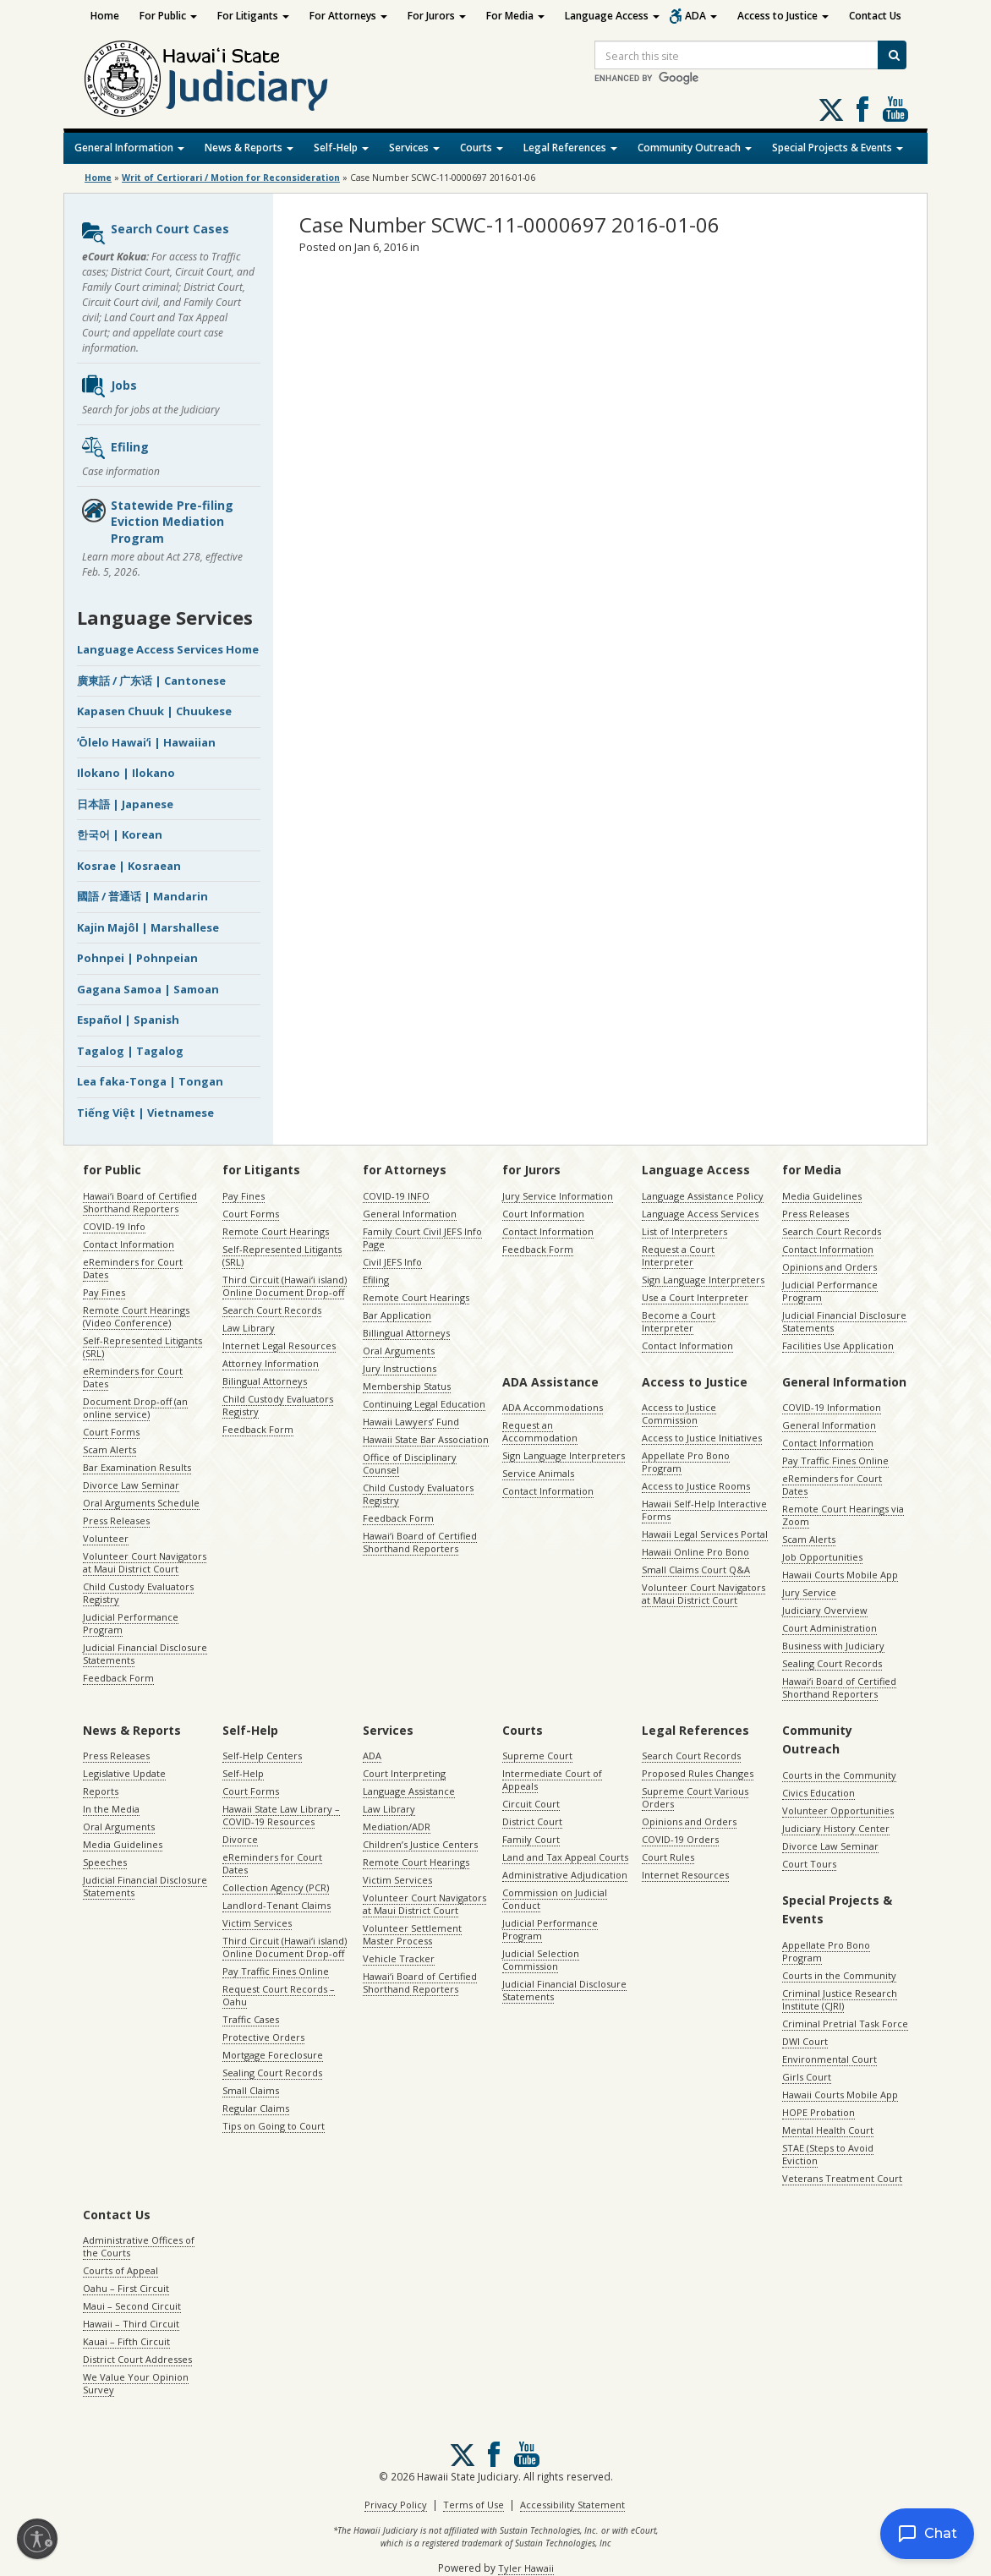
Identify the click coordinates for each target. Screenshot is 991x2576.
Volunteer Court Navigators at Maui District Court (144, 1562)
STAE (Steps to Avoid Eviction (827, 2154)
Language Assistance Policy (703, 1196)
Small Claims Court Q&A (696, 1569)
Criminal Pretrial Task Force (845, 2023)
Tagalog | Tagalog (130, 1050)
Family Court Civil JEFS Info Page (422, 1237)
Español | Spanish (128, 1019)
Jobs (108, 386)
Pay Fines (104, 1292)
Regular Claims (255, 2108)
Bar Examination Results (137, 1467)
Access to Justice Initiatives (702, 1437)
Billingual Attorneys (406, 1332)
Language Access (612, 15)
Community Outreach (695, 147)
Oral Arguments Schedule (141, 1502)
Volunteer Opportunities (838, 1810)
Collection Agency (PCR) (275, 1887)
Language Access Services (700, 1213)
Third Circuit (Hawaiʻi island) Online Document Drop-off (284, 1286)
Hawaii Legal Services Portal (705, 1534)
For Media (515, 15)
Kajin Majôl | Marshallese (148, 927)
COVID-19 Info (114, 1226)
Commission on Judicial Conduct (554, 1898)
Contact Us (875, 15)
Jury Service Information (557, 1196)
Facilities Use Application (838, 1345)
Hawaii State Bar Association (426, 1439)
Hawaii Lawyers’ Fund (411, 1421)
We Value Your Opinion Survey (136, 2383)
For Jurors (437, 15)
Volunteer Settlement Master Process (412, 1934)
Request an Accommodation (540, 1431)
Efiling (114, 448)
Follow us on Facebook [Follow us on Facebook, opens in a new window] (862, 109)
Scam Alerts (109, 1449)
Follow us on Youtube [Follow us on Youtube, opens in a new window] (895, 109)
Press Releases (116, 1520)
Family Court (531, 1839)
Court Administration (829, 1628)
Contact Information (128, 1244)
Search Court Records (271, 1310)
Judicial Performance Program (130, 1623)
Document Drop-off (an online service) (135, 1407)
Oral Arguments (399, 1350)
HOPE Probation (818, 2112)
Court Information (543, 1213)
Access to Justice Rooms (696, 1485)
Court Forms (111, 1431)
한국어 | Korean (119, 834)
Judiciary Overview (825, 1610)
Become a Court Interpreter (678, 1321)
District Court (532, 1821)
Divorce (240, 1839)
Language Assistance (409, 1791)
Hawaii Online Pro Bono (695, 1551)
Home (104, 15)
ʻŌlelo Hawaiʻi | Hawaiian (146, 742)
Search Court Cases (154, 233)
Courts (481, 147)
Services (414, 147)
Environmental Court (829, 2059)
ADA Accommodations (552, 1407)
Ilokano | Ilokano (126, 772)
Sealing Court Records (832, 1663)
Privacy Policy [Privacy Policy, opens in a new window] (395, 2504)
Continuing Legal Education (424, 1403)
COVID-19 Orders (680, 1839)
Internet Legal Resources (279, 1345)
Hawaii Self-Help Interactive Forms (704, 1510)
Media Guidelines (822, 1196)
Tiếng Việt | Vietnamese (145, 1112)
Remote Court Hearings (275, 1231)
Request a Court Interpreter (678, 1255)
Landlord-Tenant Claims (276, 1905)
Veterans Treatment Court (842, 2178)
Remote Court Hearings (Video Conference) (136, 1316)
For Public (168, 15)
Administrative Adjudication (564, 1874)
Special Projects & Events (837, 147)
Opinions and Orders (829, 1267)
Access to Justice (783, 15)
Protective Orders (263, 2037)
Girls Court (806, 2076)
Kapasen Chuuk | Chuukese (154, 711)
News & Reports (249, 147)
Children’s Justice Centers (420, 1844)
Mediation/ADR (396, 1826)
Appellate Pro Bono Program (686, 1461)
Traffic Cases (250, 2019)
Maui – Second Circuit (132, 2306)
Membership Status (407, 1386)
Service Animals (538, 1473)
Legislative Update (124, 1773)
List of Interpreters (684, 1231)
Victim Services (257, 1923)
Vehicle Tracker (399, 1958)
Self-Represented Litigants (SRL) (142, 1346)
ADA (701, 15)
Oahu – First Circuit (126, 2288)
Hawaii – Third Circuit (131, 2323)
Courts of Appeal (120, 2270)
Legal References (570, 147)
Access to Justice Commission (679, 1413)
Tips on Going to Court (273, 2125)
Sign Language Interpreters (703, 1279)
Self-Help (341, 147)
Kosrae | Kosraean (129, 865)
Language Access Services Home (168, 649)
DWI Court (805, 2041)
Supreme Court (537, 1755)
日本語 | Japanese (125, 804)
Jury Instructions (399, 1368)
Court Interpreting (404, 1773)
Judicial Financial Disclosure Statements (145, 1653)
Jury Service (809, 1592)
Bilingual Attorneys (264, 1381)
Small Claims (250, 2090)
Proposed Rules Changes (697, 1773)
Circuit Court (531, 1803)
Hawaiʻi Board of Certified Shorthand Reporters (140, 1202)
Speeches (105, 1862)
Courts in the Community (839, 1775)
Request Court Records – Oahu (278, 1995)
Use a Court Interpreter (695, 1297)
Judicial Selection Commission (540, 1959)
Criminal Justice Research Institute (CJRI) (839, 1999)
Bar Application (397, 1315)
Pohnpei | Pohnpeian (137, 957)
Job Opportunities (822, 1557)
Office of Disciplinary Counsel (410, 1463)
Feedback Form (118, 1677)
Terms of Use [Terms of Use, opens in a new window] (473, 2504)
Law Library (248, 1327)
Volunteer (106, 1538)
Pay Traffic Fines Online (835, 1460)
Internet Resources (685, 1874)
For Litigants (253, 15)
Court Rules (668, 1857)
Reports (100, 1791)
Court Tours (809, 1863)
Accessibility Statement (572, 2504)
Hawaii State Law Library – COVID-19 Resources (281, 1815)
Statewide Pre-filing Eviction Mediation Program (156, 521)
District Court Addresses (137, 2359)
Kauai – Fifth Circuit (126, 2341)
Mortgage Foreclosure (272, 2054)
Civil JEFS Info (392, 1261)
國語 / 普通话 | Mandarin (142, 896)
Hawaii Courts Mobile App (840, 1574)
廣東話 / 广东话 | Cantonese (151, 680)
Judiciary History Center (836, 1828)
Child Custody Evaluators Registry (138, 1592)
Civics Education (818, 1792)
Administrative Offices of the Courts (138, 2246)
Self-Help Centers (262, 1755)
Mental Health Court (827, 2130)
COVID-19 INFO (396, 1196)
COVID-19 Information (831, 1407)
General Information (129, 147)
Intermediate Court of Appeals (552, 1779)
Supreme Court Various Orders (695, 1797)
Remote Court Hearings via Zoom (843, 1515)
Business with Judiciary (833, 1645)
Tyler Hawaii (526, 2568)
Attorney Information (270, 1363)
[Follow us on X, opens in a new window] (831, 109)
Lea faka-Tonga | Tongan (150, 1081)
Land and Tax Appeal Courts (565, 1857)
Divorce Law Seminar (131, 1485)
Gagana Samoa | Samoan (148, 989)
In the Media (111, 1808)
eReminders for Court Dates (133, 1268)
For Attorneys (348, 15)
